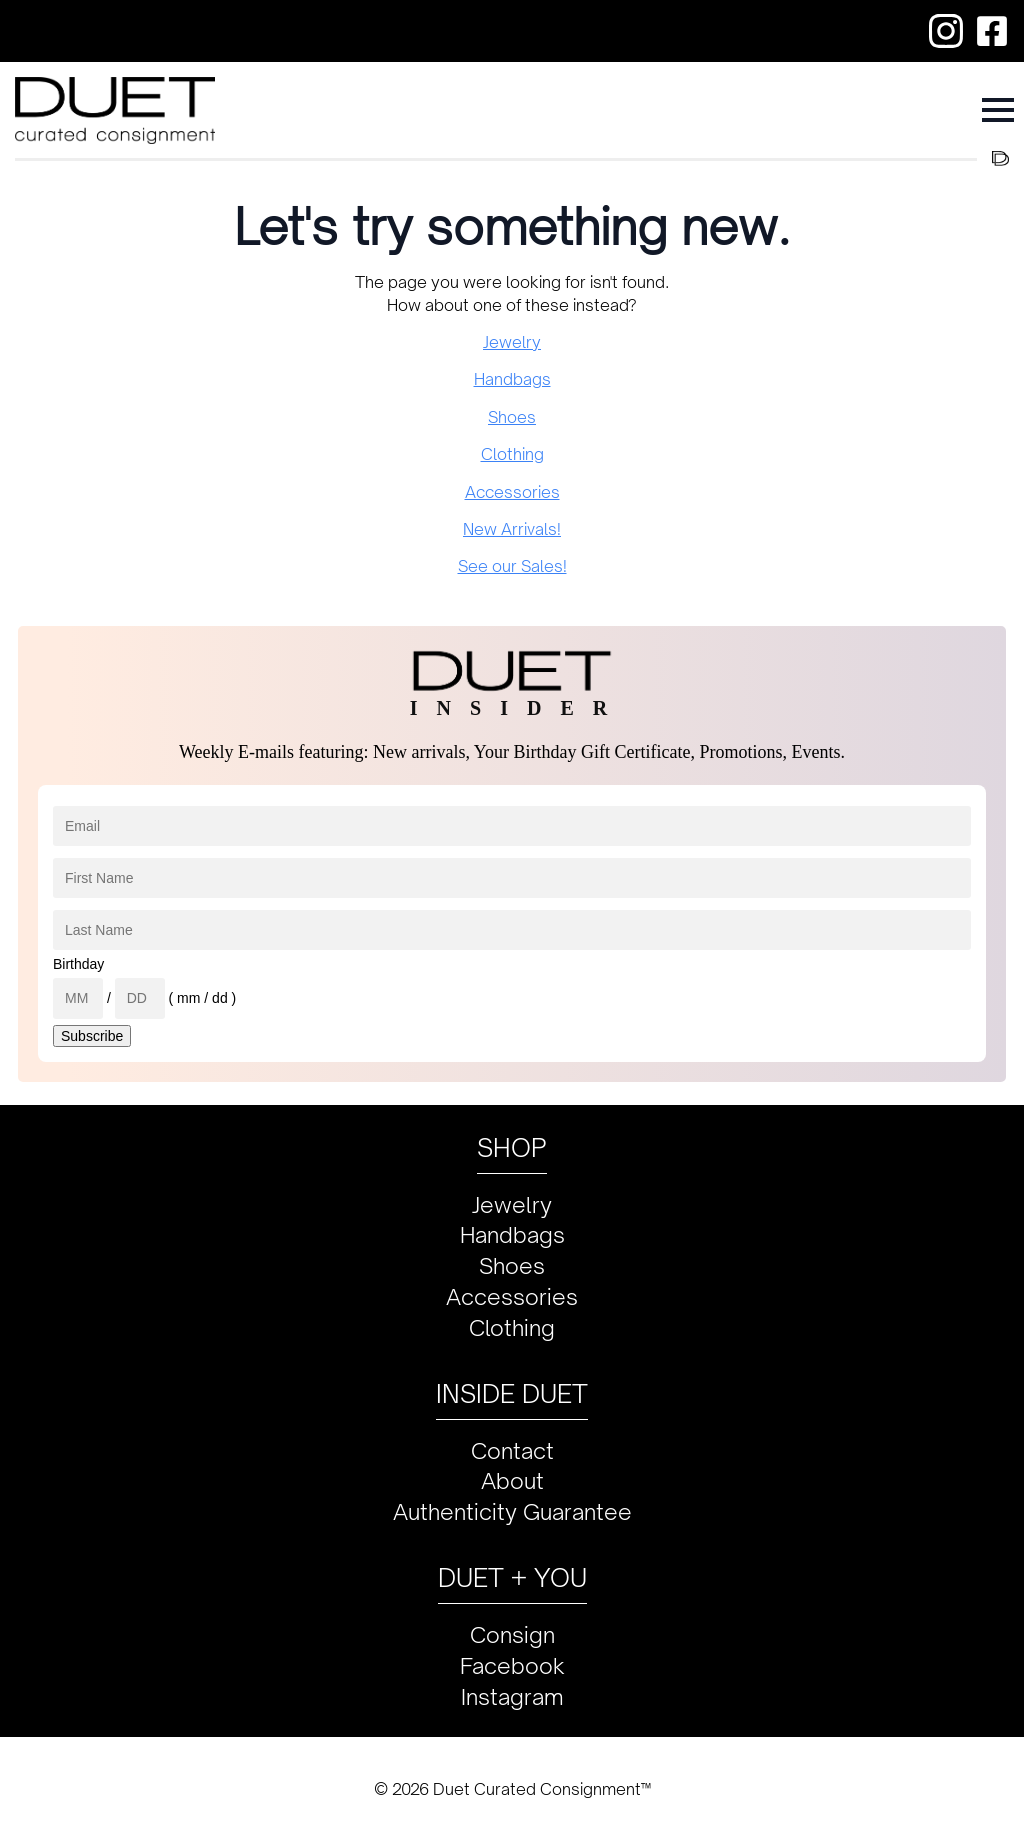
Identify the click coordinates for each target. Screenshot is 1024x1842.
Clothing (512, 454)
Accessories (512, 492)
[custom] (946, 31)
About (512, 1480)
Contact (512, 1450)
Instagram (512, 1696)
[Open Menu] (998, 110)
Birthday (78, 964)
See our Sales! (512, 566)
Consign (512, 1634)
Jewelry (512, 342)
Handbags (512, 379)
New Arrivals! (512, 529)
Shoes (512, 417)
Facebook (512, 1665)
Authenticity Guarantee (512, 1511)
